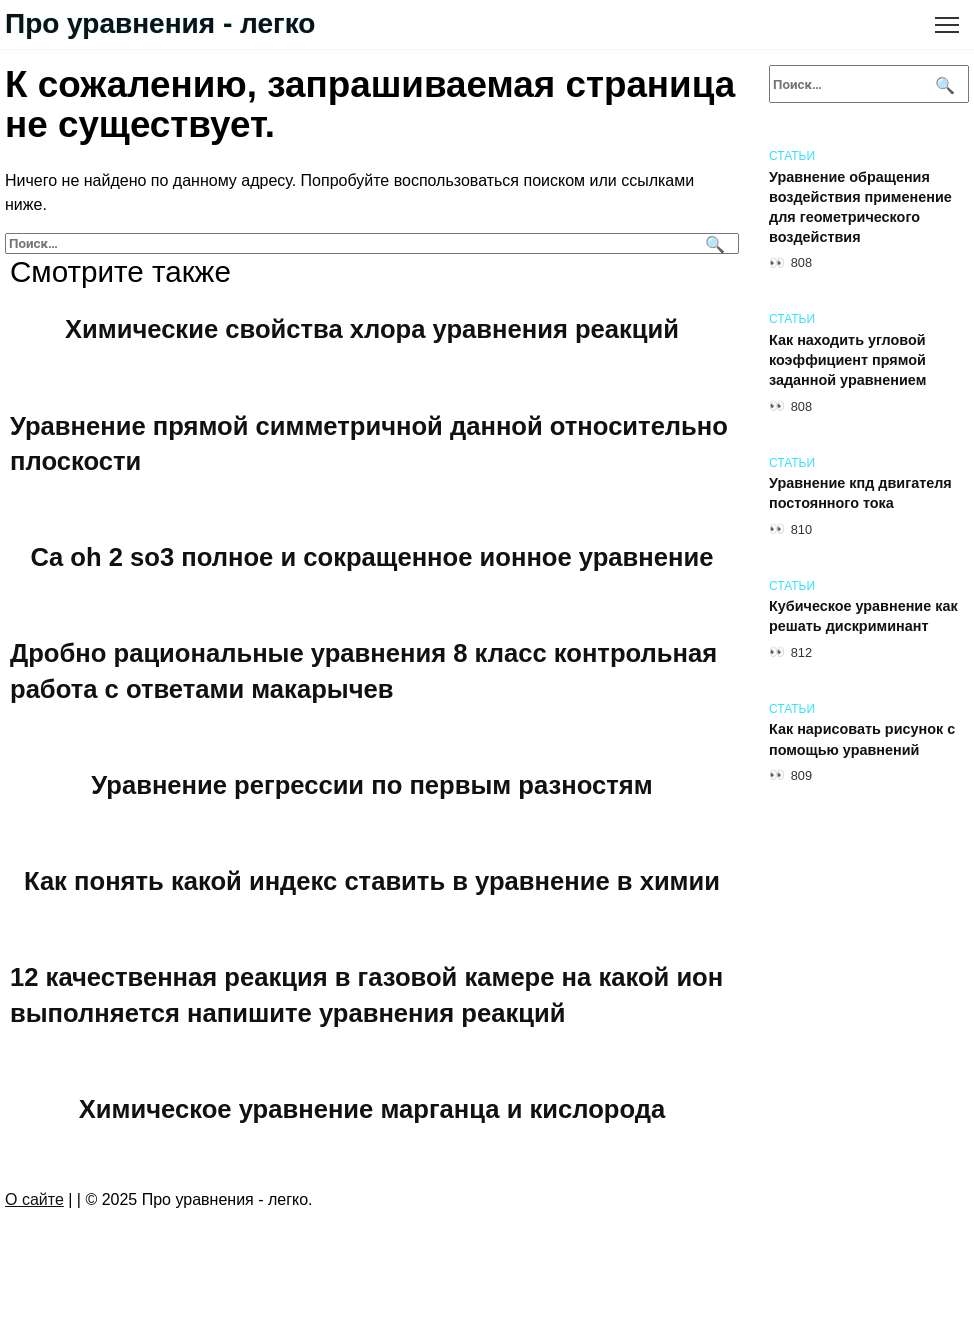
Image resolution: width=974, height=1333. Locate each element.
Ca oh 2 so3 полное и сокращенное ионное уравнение (372, 557)
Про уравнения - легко (160, 23)
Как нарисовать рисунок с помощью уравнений (862, 740)
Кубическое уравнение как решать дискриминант (863, 617)
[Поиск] (712, 243)
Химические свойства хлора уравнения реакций (372, 329)
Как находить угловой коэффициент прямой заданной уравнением (847, 360)
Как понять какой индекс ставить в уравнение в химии (372, 881)
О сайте (34, 1199)
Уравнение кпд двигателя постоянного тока (860, 494)
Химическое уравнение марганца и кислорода (372, 1109)
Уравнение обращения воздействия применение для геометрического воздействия (860, 207)
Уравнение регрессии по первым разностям (371, 785)
